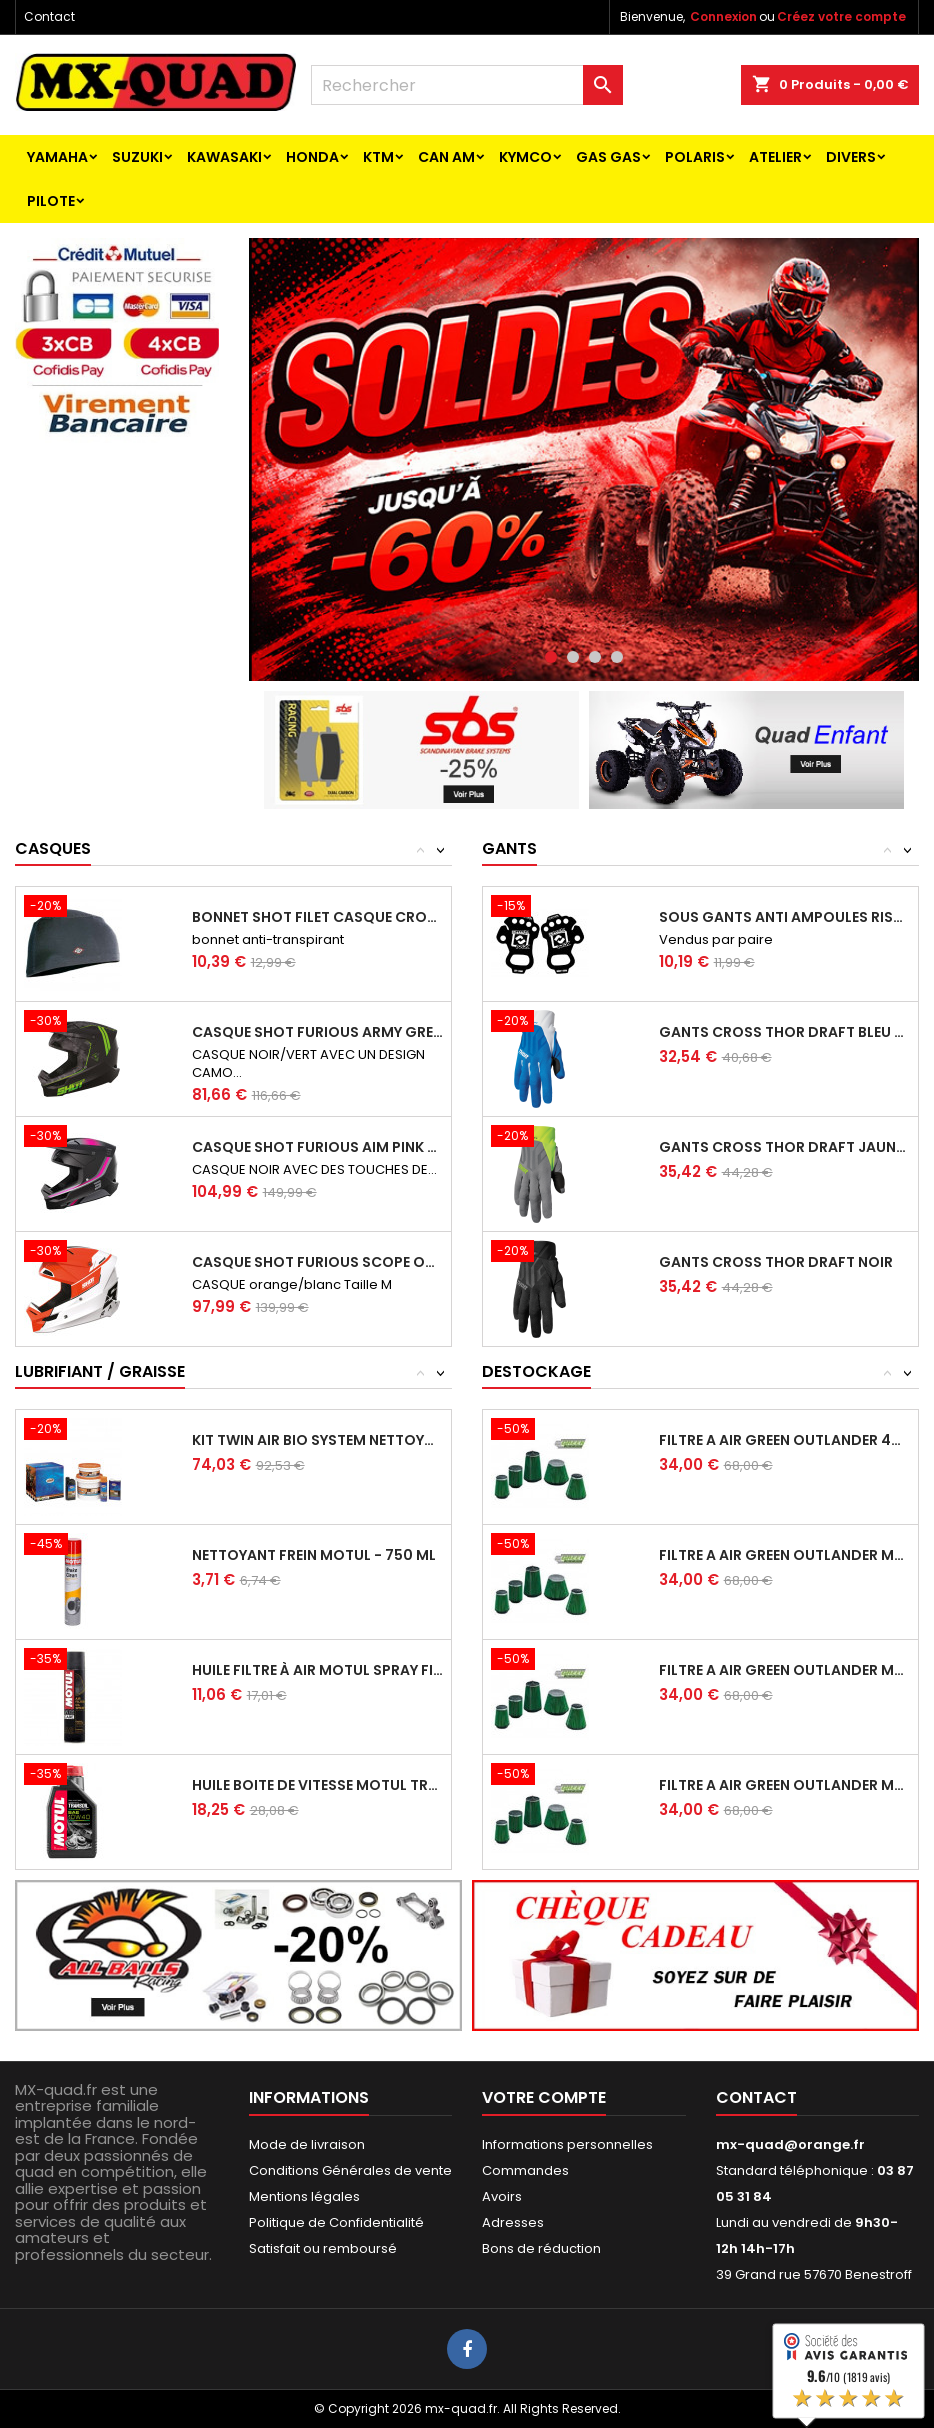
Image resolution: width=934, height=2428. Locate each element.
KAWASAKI (224, 157)
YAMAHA (57, 157)
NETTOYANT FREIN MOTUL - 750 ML (314, 1555)
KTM (378, 157)
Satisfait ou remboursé (323, 2248)
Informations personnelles (567, 2144)
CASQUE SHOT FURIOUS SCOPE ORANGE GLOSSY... (317, 1262)
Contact (49, 16)
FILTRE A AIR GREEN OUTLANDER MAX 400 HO (784, 1785)
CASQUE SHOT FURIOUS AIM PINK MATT (317, 1147)
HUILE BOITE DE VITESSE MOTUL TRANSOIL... (317, 1785)
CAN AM (446, 157)
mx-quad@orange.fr (790, 2144)
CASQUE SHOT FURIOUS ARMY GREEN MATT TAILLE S (317, 1032)
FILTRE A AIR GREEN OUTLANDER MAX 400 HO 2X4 (784, 1670)
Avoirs (502, 2196)
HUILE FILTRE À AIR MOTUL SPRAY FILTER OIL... (317, 1670)
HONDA (312, 157)
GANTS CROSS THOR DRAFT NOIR (776, 1262)
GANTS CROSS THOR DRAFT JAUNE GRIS (784, 1147)
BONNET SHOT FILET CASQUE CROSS (317, 917)
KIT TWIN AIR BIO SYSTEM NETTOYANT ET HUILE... (317, 1440)
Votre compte (544, 2097)
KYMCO (525, 157)
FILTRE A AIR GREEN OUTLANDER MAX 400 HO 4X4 (784, 1555)
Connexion (723, 16)
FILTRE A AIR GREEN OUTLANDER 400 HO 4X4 (784, 1440)
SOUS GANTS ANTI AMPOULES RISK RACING (784, 917)
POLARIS (695, 157)
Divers (851, 157)
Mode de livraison (307, 2144)
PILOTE (51, 201)
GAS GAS (608, 157)
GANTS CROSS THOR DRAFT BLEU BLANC (784, 1032)
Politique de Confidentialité (336, 2222)
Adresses (513, 2222)
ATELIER (775, 157)
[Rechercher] (466, 85)
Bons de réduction (541, 2248)
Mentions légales (304, 2196)
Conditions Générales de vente (350, 2170)
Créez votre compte (841, 16)
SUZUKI (137, 157)
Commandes (525, 2170)
